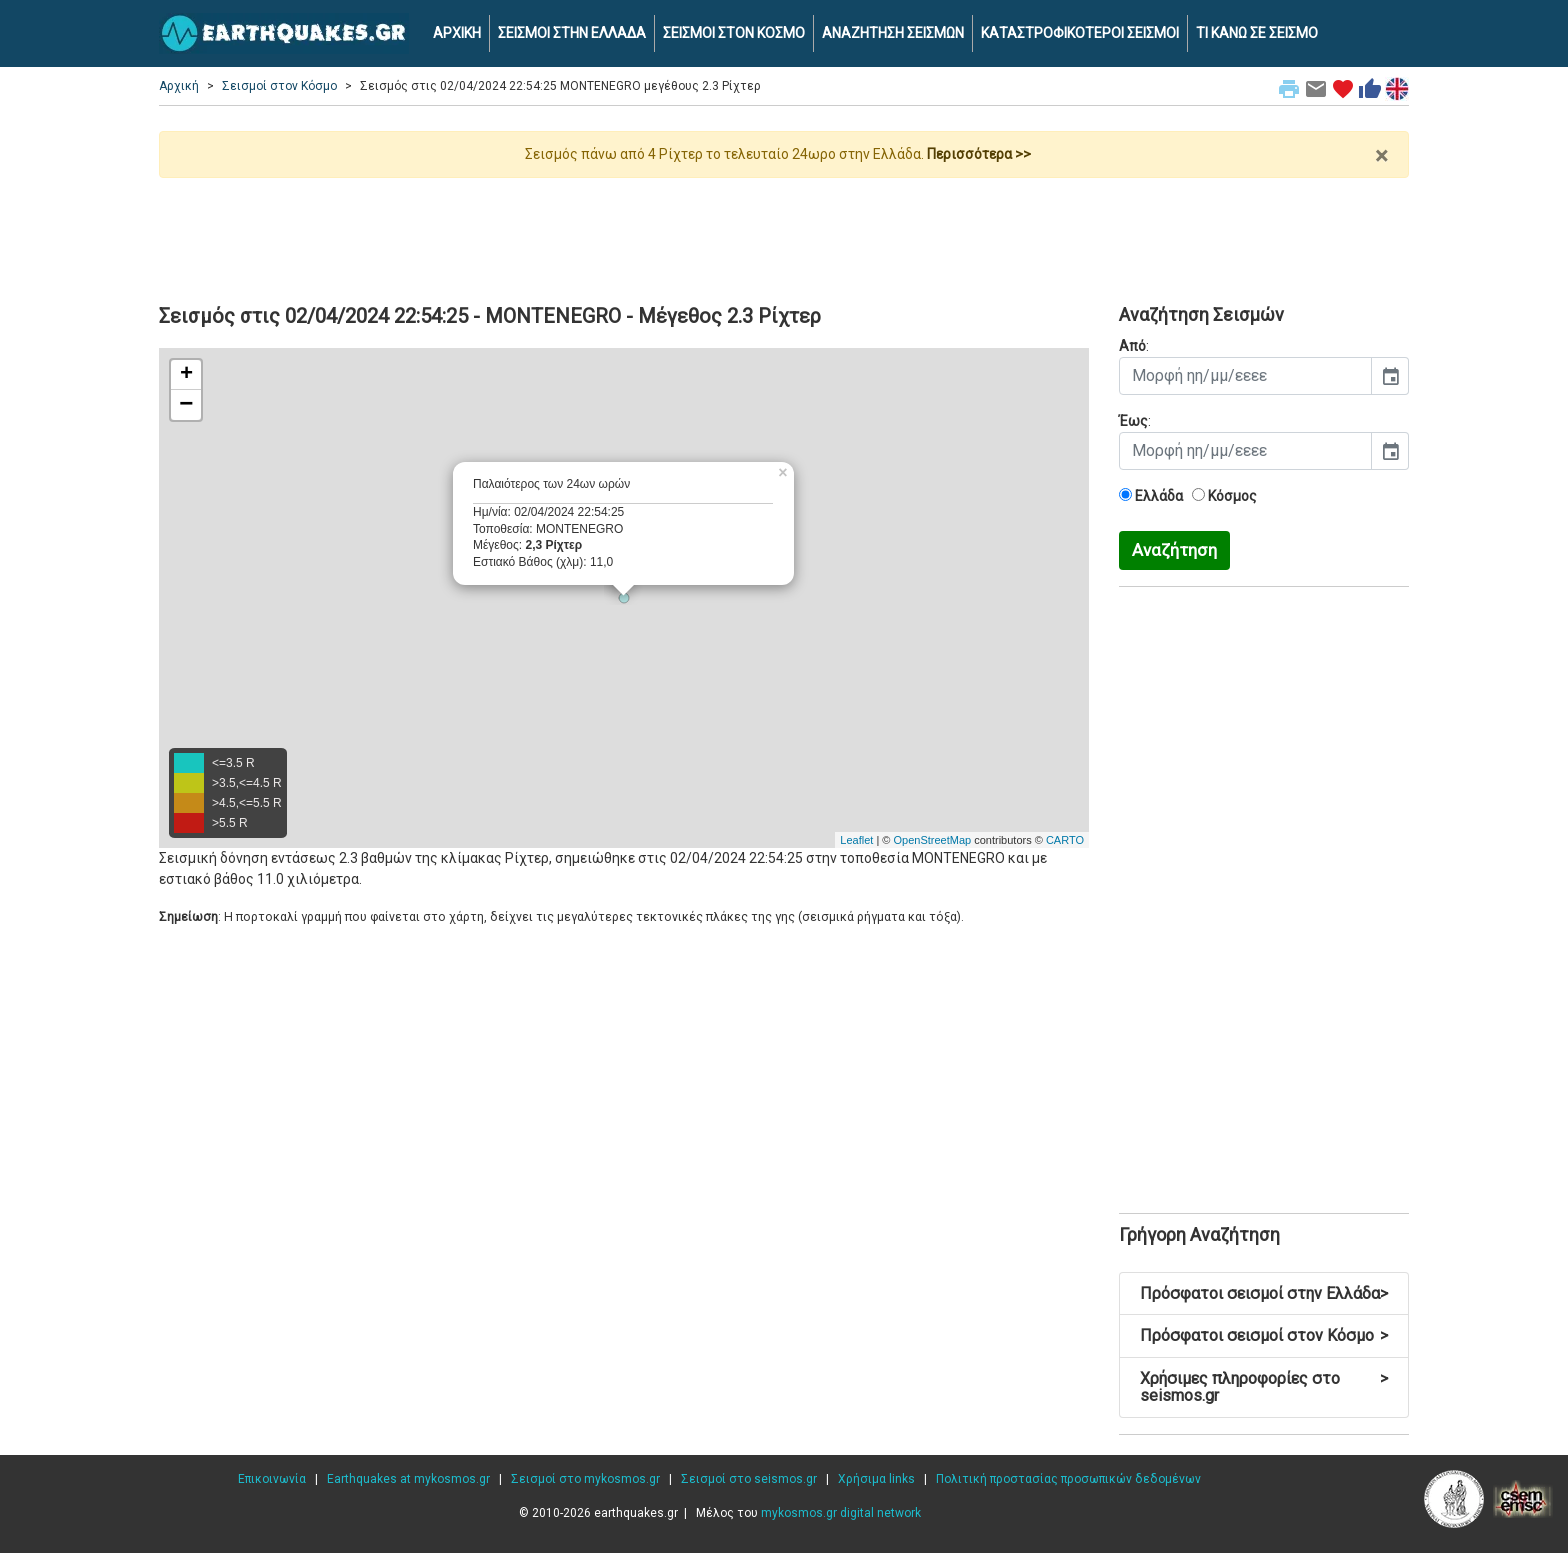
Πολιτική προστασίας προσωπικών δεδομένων (1068, 1479)
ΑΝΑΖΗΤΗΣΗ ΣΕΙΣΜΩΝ (893, 33)
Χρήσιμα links (876, 1479)
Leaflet (856, 840)
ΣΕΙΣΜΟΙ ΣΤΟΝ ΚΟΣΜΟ (734, 33)
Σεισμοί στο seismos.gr (749, 1479)
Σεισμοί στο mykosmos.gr (585, 1479)
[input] (1245, 376)
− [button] (186, 405)
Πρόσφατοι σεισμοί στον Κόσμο (1264, 1335)
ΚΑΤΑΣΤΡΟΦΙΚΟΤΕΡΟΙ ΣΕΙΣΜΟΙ (1080, 33)
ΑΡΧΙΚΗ (457, 33)
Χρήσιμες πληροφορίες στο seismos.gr (1264, 1387)
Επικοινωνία (272, 1479)
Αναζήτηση (1174, 550)
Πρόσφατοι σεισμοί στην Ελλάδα (1264, 1293)
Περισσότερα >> (979, 154)
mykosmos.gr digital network (841, 1513)
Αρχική (179, 86)
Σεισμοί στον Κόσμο (279, 86)
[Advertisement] (784, 233)
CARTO (1065, 840)
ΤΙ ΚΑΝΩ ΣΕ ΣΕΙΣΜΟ (1257, 33)
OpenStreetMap (932, 840)
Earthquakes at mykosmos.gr (408, 1479)
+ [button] (186, 375)
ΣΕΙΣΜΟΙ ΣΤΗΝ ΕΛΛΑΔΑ (572, 33)
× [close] (1381, 156)
